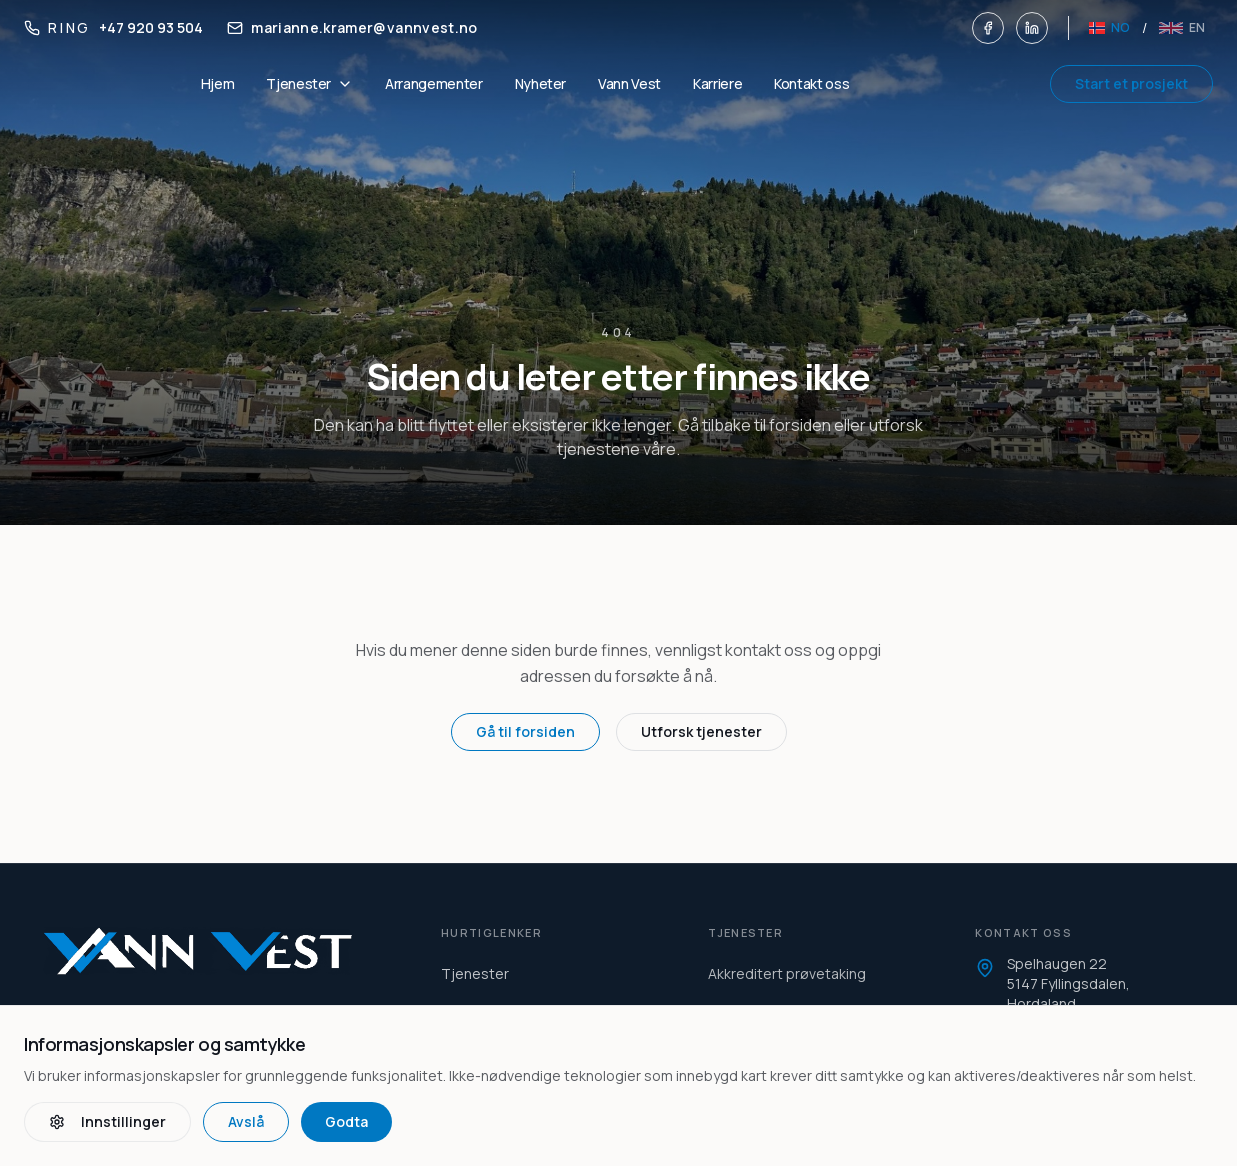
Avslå (246, 1121)
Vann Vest (629, 83)
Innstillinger (107, 1121)
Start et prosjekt (1131, 83)
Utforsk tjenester (701, 731)
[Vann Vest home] (218, 951)
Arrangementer (433, 83)
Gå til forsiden (525, 731)
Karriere (717, 83)
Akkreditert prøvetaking (787, 973)
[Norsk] (1109, 28)
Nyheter (541, 83)
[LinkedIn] (1032, 28)
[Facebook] (988, 28)
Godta (346, 1121)
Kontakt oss (811, 83)
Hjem (218, 83)
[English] (1182, 28)
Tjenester (475, 973)
